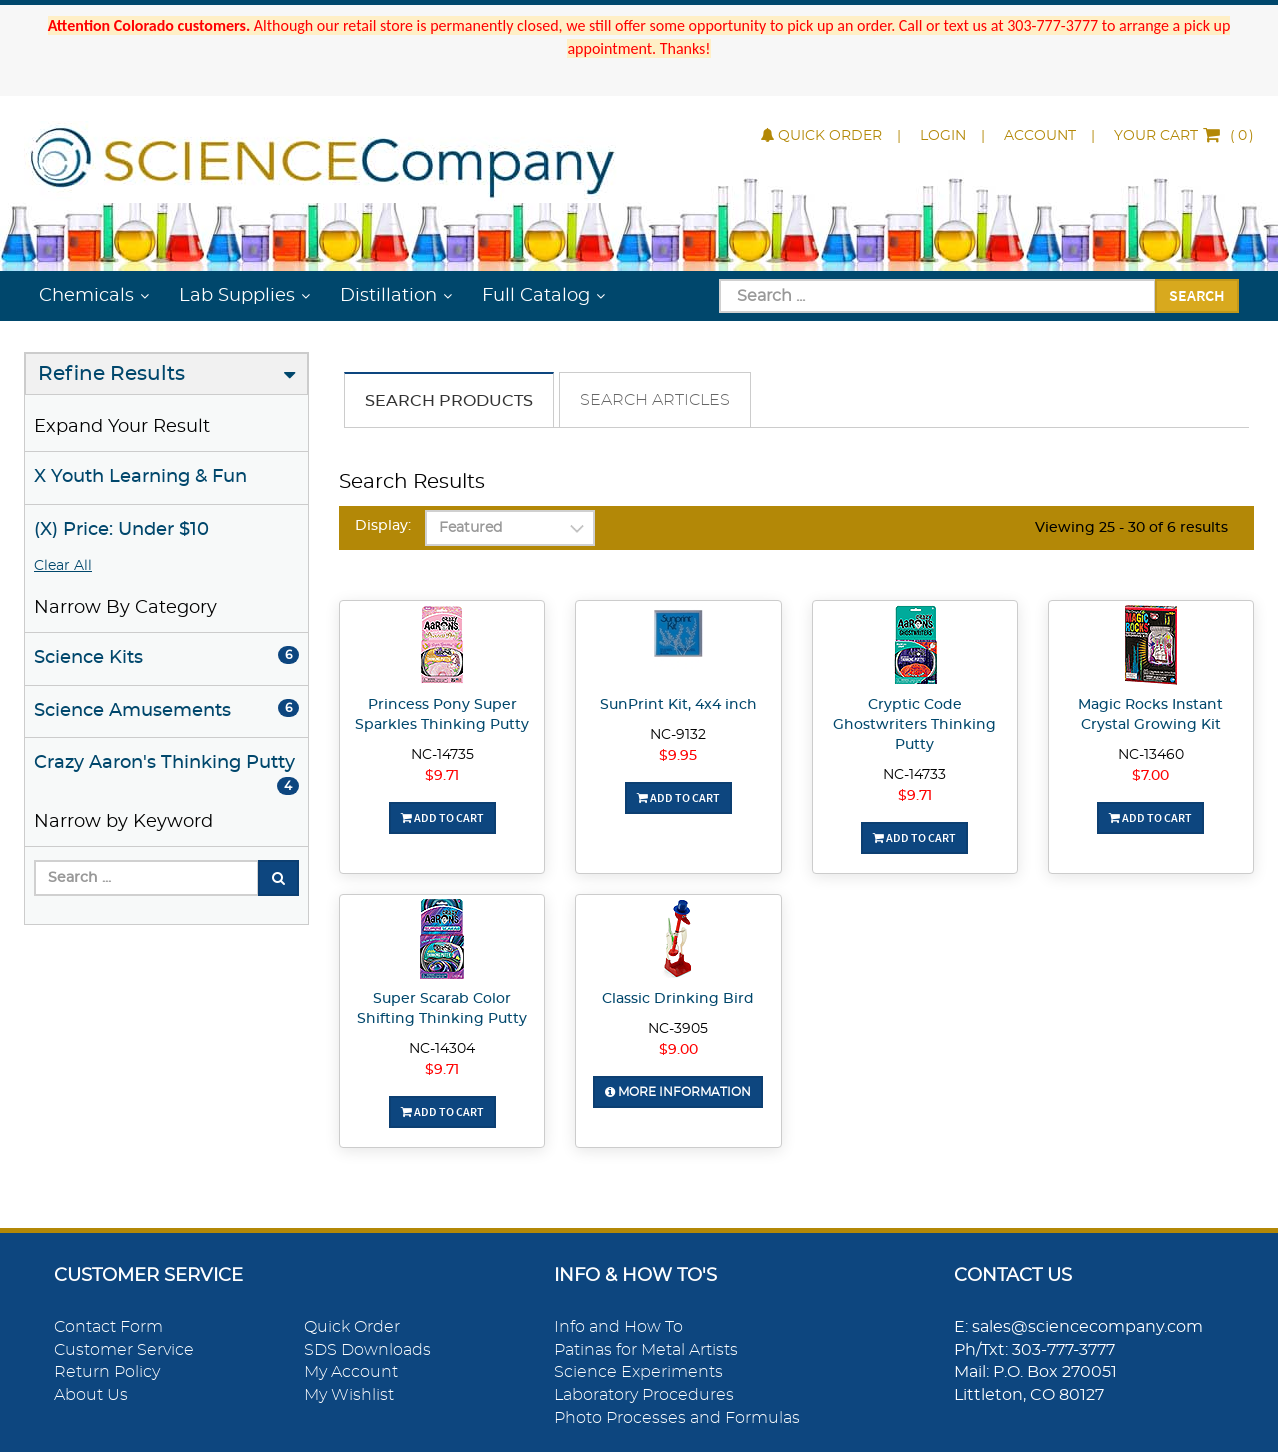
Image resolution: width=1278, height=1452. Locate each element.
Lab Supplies (237, 296)
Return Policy (107, 1372)
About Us (91, 1395)
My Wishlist (349, 1395)
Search (1197, 295)
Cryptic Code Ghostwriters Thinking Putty (914, 725)
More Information (678, 1092)
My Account (351, 1372)
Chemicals (86, 296)
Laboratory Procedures (644, 1395)
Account (1040, 136)
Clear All (63, 566)
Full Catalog (536, 296)
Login (943, 136)
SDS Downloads (367, 1350)
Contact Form (108, 1327)
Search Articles (655, 400)
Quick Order (821, 136)
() (1184, 136)
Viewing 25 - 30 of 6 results (1131, 528)
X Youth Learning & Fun (140, 477)
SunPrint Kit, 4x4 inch (678, 705)
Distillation (388, 296)
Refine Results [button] (111, 374)
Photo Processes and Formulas (677, 1418)
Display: (383, 526)
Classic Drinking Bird (678, 999)
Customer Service (124, 1350)
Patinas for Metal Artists (646, 1350)
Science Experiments (638, 1372)
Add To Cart (442, 817)
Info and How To (618, 1327)
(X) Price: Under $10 (121, 530)
